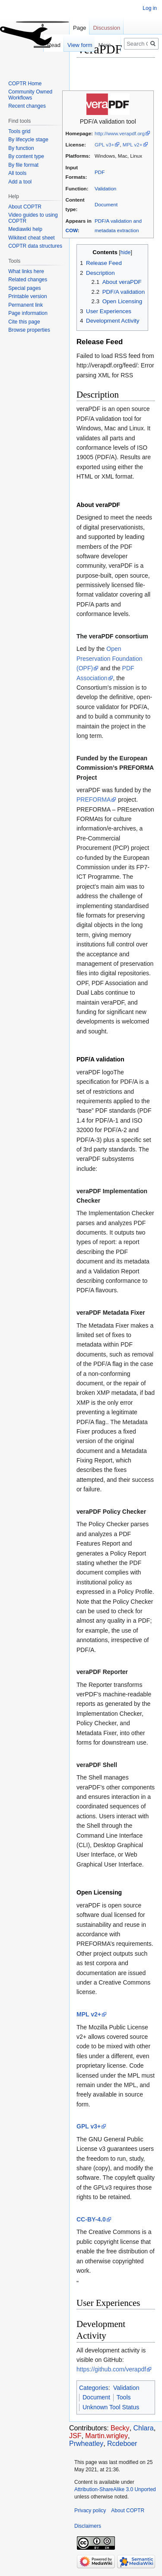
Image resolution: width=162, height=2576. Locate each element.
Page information (28, 313)
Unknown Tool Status (111, 2407)
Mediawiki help (25, 229)
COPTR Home (24, 84)
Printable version (27, 296)
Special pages (24, 288)
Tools (124, 2397)
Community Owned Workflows (30, 95)
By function (21, 148)
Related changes (27, 280)
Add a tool (20, 182)
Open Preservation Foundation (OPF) (109, 658)
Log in (150, 8)
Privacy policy (90, 2511)
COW (72, 230)
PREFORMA (93, 799)
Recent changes (27, 106)
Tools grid (19, 131)
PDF (100, 172)
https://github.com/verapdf (111, 2369)
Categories (93, 2387)
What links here (26, 271)
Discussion (106, 28)
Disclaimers (87, 2526)
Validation (105, 188)
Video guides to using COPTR (33, 218)
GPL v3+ (104, 144)
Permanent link (25, 305)
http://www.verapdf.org (120, 133)
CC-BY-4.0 (91, 2219)
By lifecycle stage (28, 140)
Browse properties (29, 330)
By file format (23, 165)
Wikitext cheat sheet (31, 238)
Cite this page (24, 322)
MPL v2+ (133, 144)
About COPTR (24, 207)
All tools (17, 173)
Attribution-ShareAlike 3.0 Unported (115, 2489)
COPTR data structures (35, 246)
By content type (26, 156)
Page (79, 28)
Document (106, 204)
